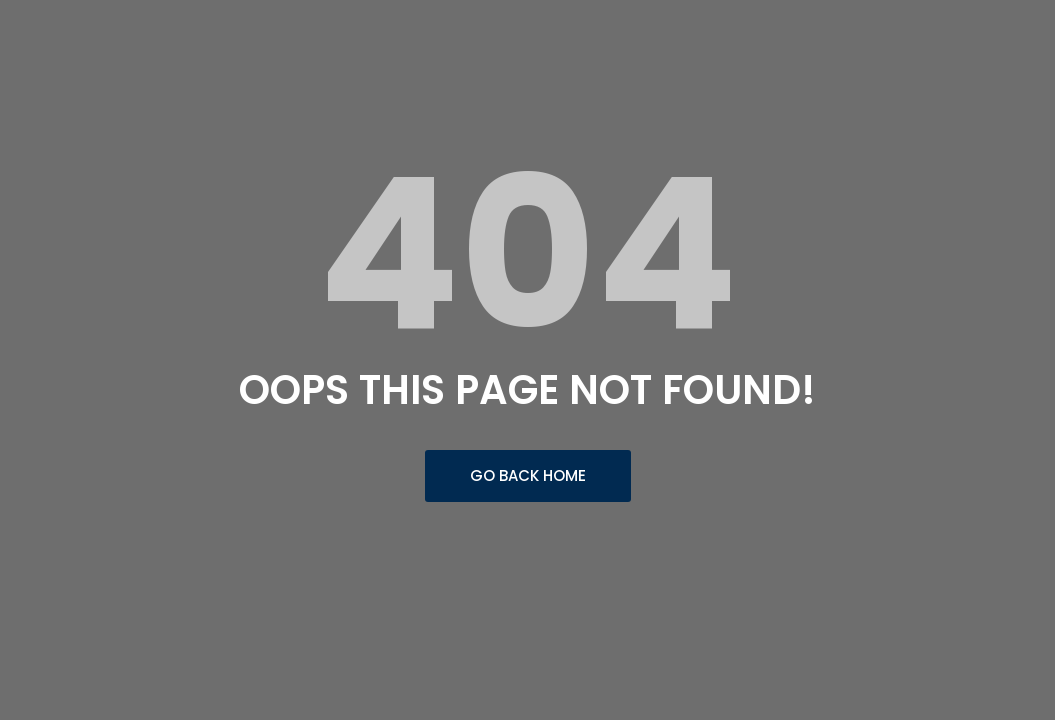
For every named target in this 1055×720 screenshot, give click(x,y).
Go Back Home (528, 475)
